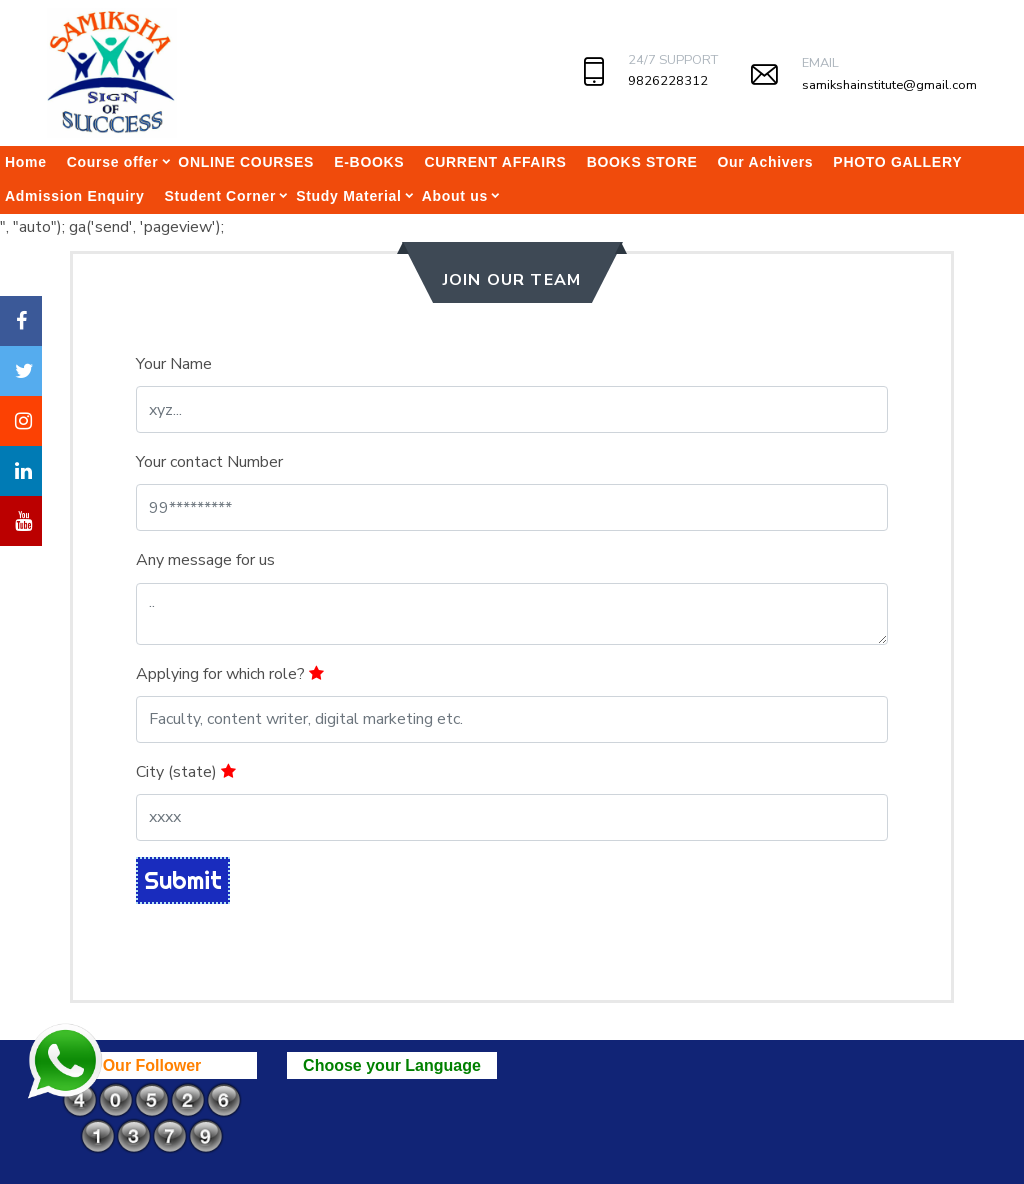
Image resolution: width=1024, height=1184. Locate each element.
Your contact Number (209, 462)
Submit (183, 880)
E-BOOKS (369, 162)
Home (26, 162)
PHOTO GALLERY (897, 162)
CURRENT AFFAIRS (495, 162)
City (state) (186, 772)
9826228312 (668, 81)
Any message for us (205, 560)
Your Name (174, 364)
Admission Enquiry (74, 196)
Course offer (113, 162)
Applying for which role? (230, 674)
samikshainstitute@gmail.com (889, 85)
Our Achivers (766, 162)
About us (455, 196)
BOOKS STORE (642, 162)
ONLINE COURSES (246, 162)
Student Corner (220, 196)
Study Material (349, 196)
